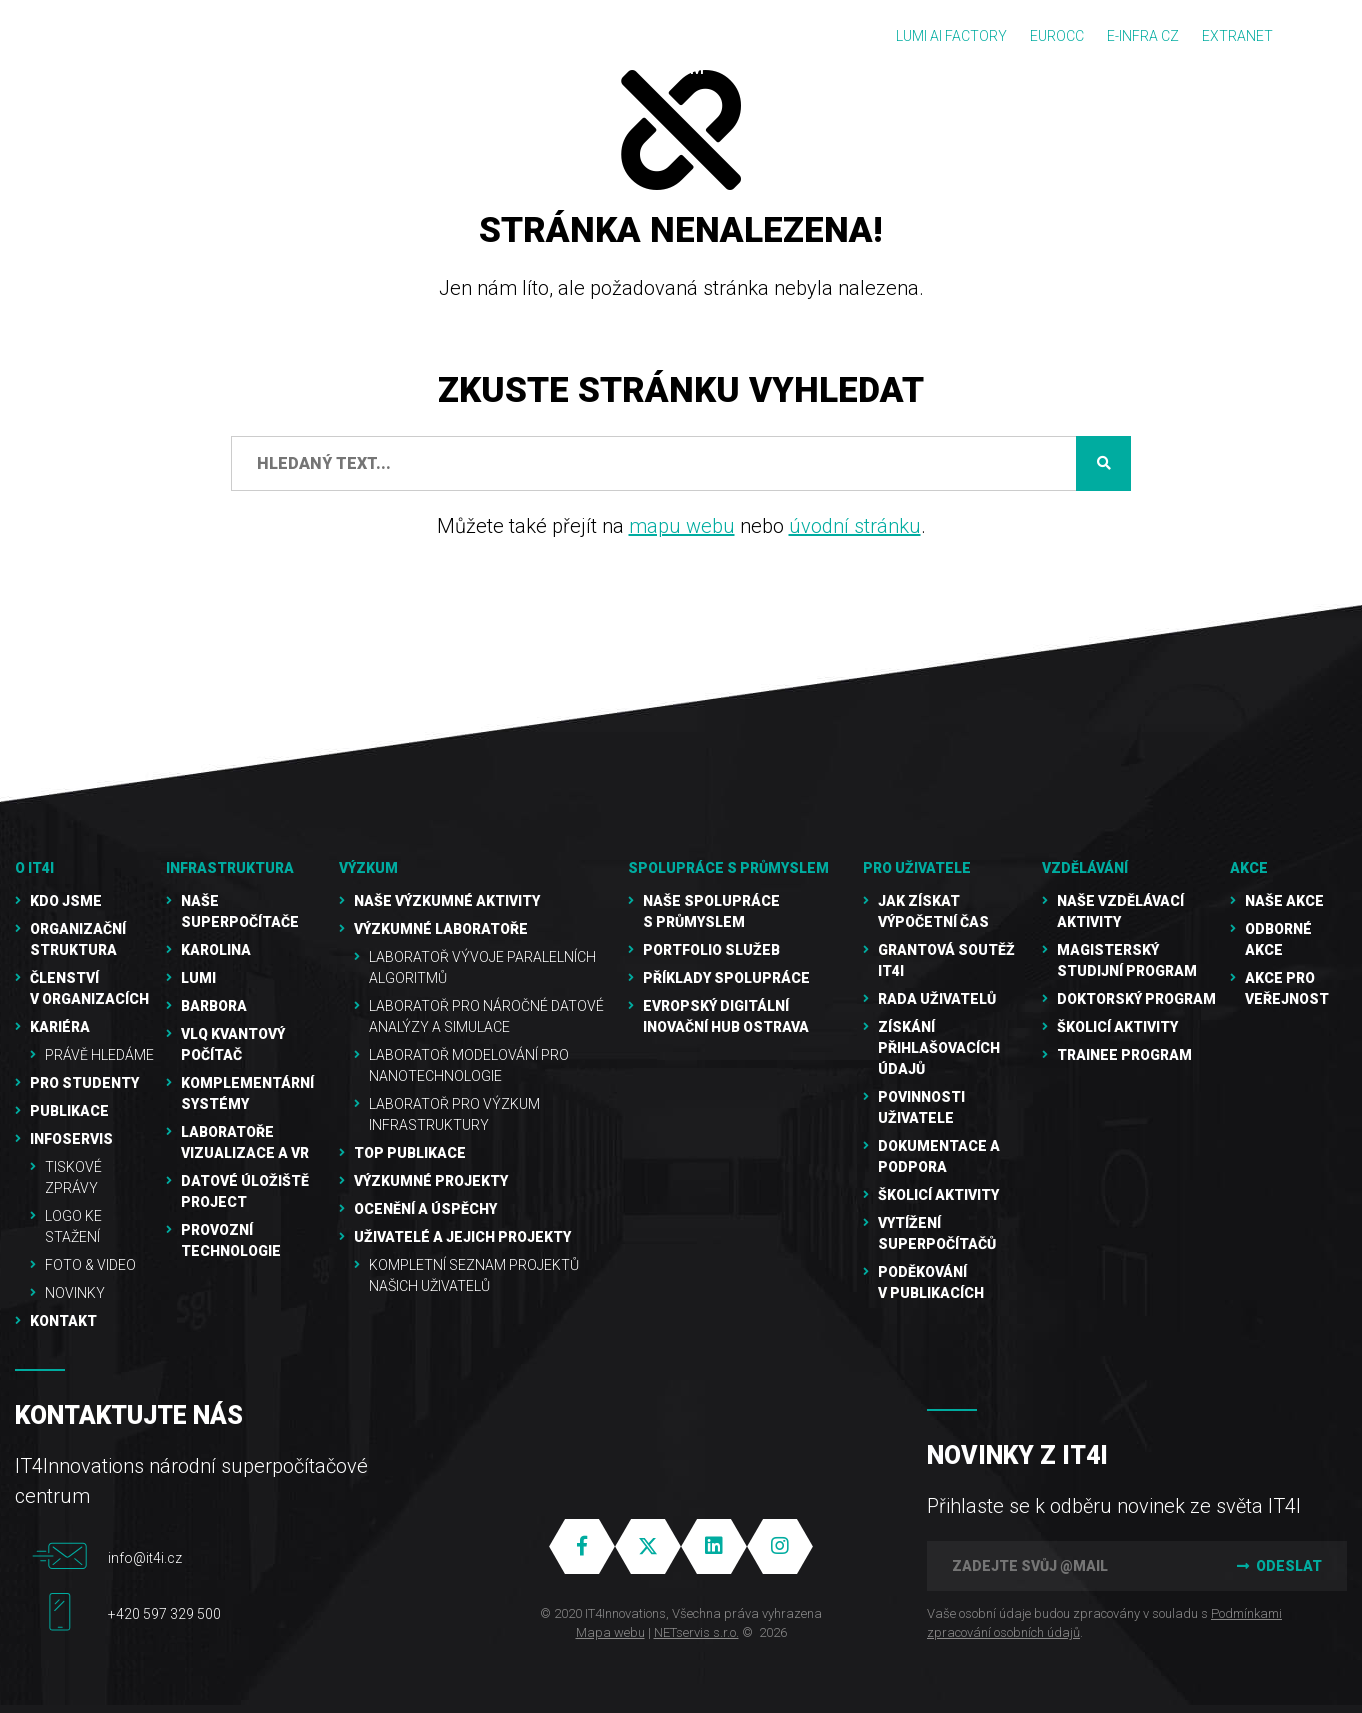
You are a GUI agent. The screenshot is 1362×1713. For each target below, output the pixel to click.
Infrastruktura (230, 868)
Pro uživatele (917, 868)
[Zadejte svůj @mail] (1067, 1566)
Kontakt (63, 1321)
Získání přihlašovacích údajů (939, 1048)
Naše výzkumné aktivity (447, 901)
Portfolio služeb (711, 950)
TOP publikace (410, 1153)
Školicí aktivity (938, 1195)
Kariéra (60, 1027)
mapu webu (682, 526)
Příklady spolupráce (726, 978)
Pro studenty (84, 1083)
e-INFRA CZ (1143, 36)
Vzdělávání (1085, 868)
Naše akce (1284, 901)
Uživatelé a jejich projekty (462, 1237)
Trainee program (1124, 1055)
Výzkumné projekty (431, 1181)
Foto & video (90, 1265)
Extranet (1237, 36)
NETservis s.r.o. (696, 1632)
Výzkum (368, 868)
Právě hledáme (99, 1055)
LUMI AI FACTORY (951, 36)
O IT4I (34, 868)
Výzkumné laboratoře (441, 929)
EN (1323, 37)
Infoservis (71, 1139)
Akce (1249, 868)
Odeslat (1277, 1566)
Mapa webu (610, 1632)
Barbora (214, 1006)
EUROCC (1057, 36)
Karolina (216, 950)
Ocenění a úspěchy (425, 1209)
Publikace (69, 1111)
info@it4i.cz (145, 1558)
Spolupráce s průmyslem (728, 868)
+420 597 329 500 (164, 1614)
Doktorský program (1136, 999)
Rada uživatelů (937, 999)
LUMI (198, 978)
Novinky (75, 1293)
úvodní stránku (855, 526)
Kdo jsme (66, 901)
